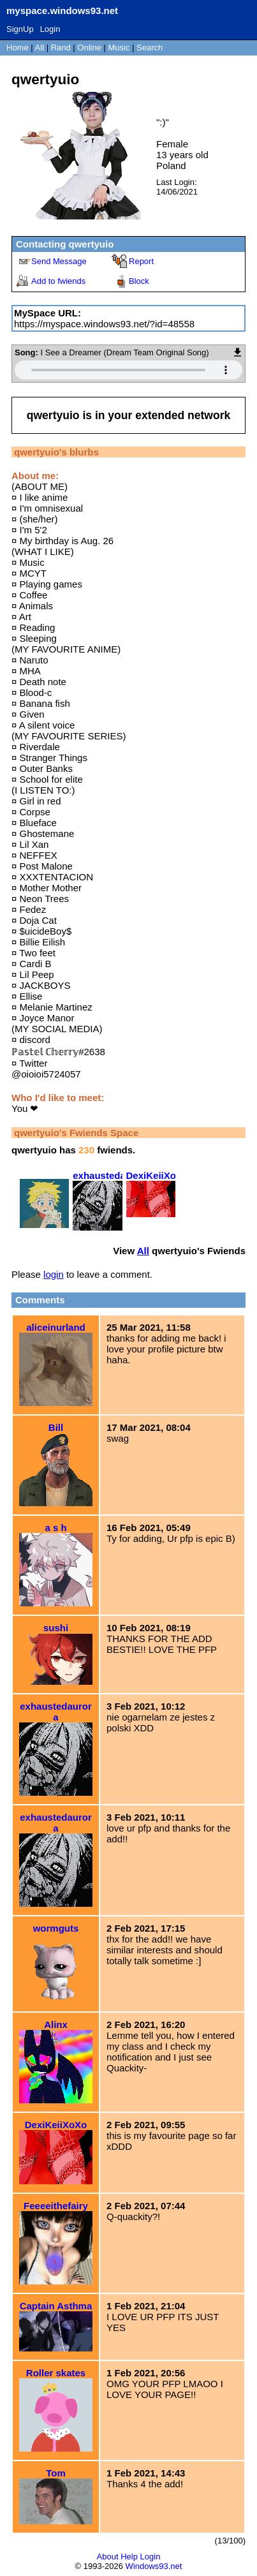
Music (119, 47)
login (53, 1274)
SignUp (20, 29)
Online (89, 47)
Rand (61, 47)
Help (129, 2556)
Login (50, 29)
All (41, 47)
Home (17, 47)
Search (149, 47)
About (108, 2556)
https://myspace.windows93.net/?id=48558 (104, 323)
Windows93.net (154, 2566)
